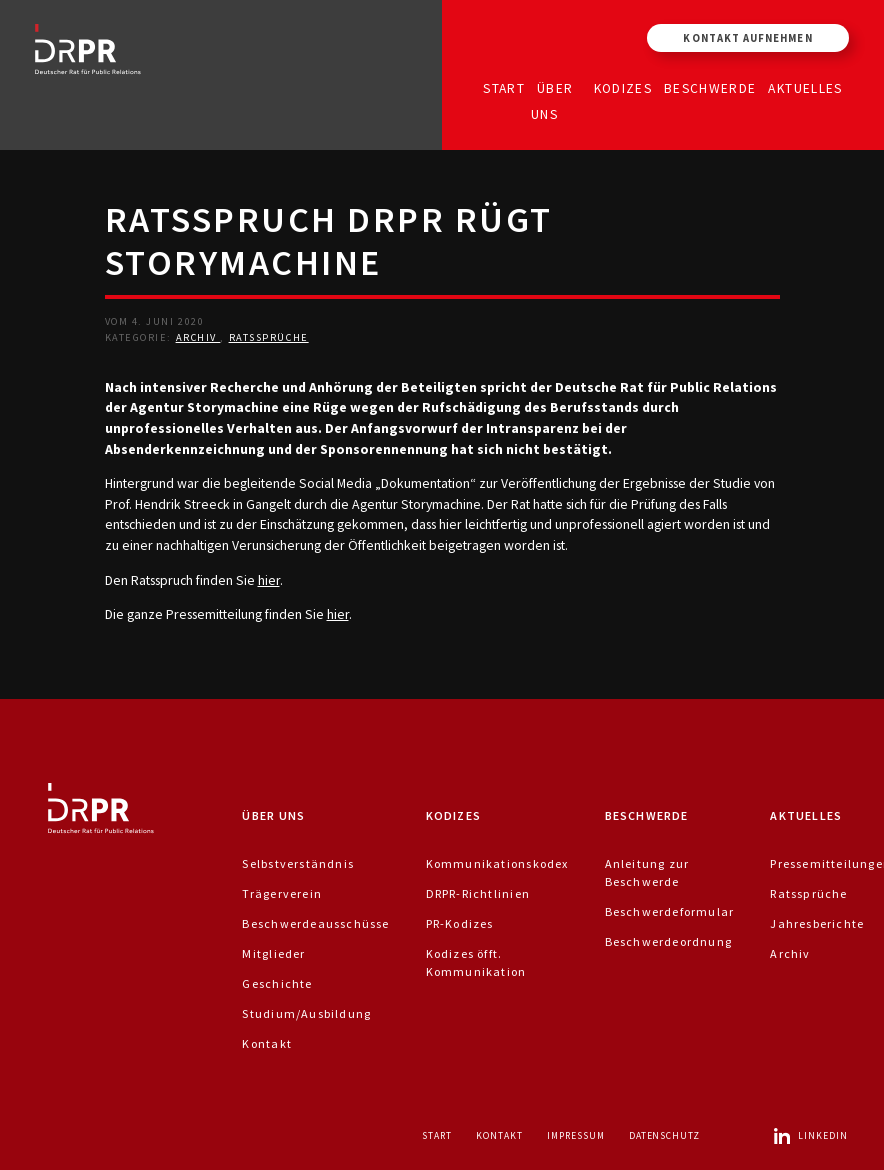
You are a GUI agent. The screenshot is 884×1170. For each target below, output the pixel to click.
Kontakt (266, 1043)
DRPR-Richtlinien (478, 893)
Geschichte (277, 983)
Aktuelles (805, 87)
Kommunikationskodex (497, 863)
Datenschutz (665, 1135)
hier (269, 580)
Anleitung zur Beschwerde (647, 872)
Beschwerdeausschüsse (315, 923)
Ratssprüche (269, 337)
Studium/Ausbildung (306, 1013)
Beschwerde (710, 87)
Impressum (576, 1135)
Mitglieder (273, 953)
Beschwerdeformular (670, 911)
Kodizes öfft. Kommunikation (476, 962)
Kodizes (623, 87)
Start (504, 87)
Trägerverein (282, 893)
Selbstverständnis (298, 863)
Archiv (198, 337)
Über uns (552, 100)
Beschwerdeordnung (669, 941)
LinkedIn (810, 1135)
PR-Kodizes (460, 923)
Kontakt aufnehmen (747, 38)
